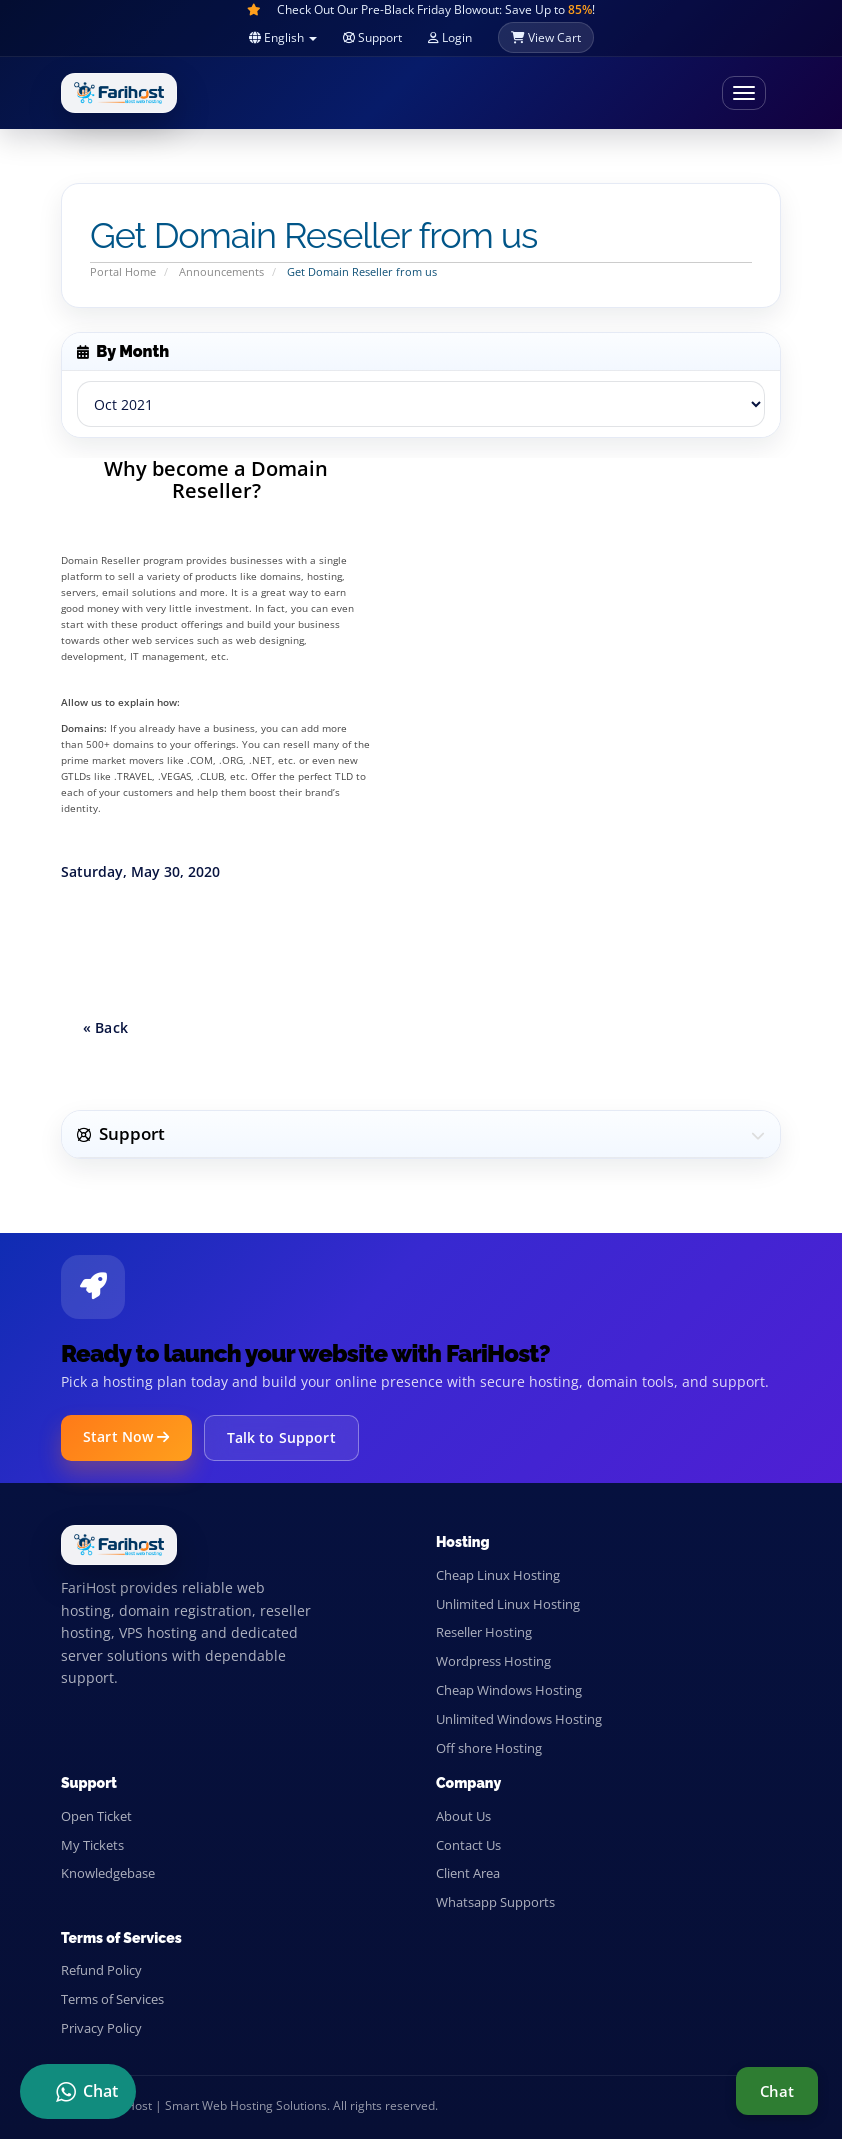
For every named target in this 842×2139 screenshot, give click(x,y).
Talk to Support (281, 1437)
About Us (463, 1816)
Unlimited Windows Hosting (519, 1719)
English (283, 37)
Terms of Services (112, 1999)
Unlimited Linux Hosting (508, 1604)
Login (450, 37)
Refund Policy (101, 1970)
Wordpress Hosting (493, 1661)
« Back (105, 1027)
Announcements (221, 271)
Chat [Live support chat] (777, 2091)
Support (372, 37)
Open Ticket (96, 1816)
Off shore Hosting (489, 1748)
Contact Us (468, 1845)
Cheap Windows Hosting (509, 1690)
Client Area (468, 1873)
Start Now (126, 1436)
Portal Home (123, 271)
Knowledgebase (108, 1873)
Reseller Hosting (484, 1632)
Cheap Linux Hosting (498, 1575)
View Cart (546, 37)
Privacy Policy (101, 2028)
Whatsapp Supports (495, 1902)
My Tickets (92, 1845)
